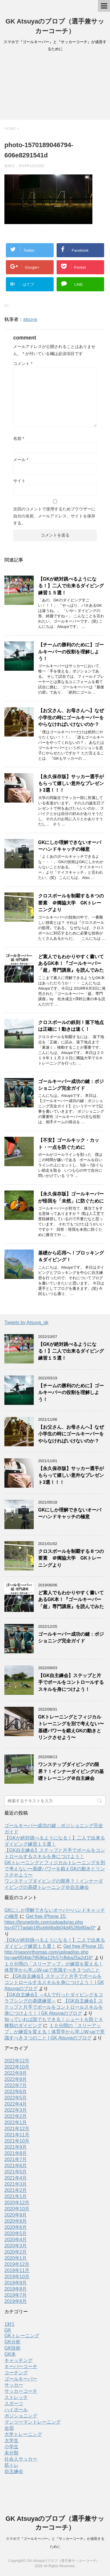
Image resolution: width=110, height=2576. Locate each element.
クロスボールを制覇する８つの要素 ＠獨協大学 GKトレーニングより (71, 902)
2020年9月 (15, 2214)
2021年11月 (16, 2134)
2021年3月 (15, 2184)
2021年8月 (15, 2153)
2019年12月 (16, 2264)
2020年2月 (15, 2251)
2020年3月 (15, 2245)
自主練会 (13, 2471)
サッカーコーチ (20, 2391)
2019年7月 (15, 2295)
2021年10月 (16, 2140)
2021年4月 (15, 2177)
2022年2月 (15, 2116)
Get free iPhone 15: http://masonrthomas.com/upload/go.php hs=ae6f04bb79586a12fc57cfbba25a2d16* (54, 1952)
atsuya (30, 319)
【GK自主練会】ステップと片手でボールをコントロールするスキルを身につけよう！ (71, 1682)
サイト (19, 480)
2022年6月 (15, 2091)
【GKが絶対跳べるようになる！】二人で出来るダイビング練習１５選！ (71, 585)
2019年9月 (15, 2282)
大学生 (11, 2440)
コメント (22, 363)
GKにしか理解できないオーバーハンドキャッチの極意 (69, 846)
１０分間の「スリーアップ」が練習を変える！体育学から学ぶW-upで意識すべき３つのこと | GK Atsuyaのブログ (54, 2031)
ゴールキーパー (20, 2378)
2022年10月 (16, 2066)
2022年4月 (15, 2103)
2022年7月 (15, 2085)
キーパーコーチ (20, 2366)
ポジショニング (20, 2415)
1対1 (9, 2324)
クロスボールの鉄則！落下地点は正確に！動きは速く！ (71, 1026)
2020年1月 (15, 2258)
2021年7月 (15, 2159)
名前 (18, 438)
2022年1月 (15, 2122)
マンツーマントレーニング (32, 2421)
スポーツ (13, 2403)
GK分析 (12, 2341)
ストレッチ (16, 2397)
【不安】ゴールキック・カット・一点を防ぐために (68, 1143)
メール (20, 459)
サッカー (13, 2384)
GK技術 (12, 2347)
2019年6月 (15, 2301)
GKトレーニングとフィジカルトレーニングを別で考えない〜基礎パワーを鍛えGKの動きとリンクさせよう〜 (54, 1868)
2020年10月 (16, 2208)
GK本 (10, 2354)
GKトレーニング (21, 2335)
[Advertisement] (55, 87)
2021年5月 (15, 2171)
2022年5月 (15, 2097)
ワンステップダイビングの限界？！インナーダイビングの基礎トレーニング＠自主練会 (71, 1771)
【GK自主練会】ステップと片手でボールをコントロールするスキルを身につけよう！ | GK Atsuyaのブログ (54, 1982)
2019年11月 (16, 2270)
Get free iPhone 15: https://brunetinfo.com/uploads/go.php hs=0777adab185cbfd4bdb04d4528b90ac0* (50, 1922)
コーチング (16, 2372)
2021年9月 (15, 2147)
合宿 (9, 2428)
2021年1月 (15, 2196)
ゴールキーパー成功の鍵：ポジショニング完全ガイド (71, 1085)
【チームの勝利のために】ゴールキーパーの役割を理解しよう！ (71, 651)
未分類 (11, 2452)
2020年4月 (15, 2239)
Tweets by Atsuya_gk (26, 1322)
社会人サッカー (20, 2458)
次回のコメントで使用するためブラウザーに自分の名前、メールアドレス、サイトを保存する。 (54, 516)
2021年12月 (16, 2128)
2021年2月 (15, 2190)
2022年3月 (15, 2110)
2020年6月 (15, 2227)
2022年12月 (16, 2060)
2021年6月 (15, 2165)
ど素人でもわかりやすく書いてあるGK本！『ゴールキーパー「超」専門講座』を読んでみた (71, 963)
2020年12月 (16, 2202)
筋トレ (11, 2465)
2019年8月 (15, 2288)
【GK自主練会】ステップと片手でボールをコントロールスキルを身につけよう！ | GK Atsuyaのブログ (53, 2007)
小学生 (11, 2446)
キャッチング (18, 2360)
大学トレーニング (23, 2434)
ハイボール (16, 2409)
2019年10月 (16, 2276)
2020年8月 (15, 2221)
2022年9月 (15, 2073)
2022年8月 (15, 2079)
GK (7, 2330)
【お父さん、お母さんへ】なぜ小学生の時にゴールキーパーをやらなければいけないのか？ (71, 717)
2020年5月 (15, 2233)
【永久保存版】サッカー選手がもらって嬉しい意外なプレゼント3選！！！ (71, 783)
